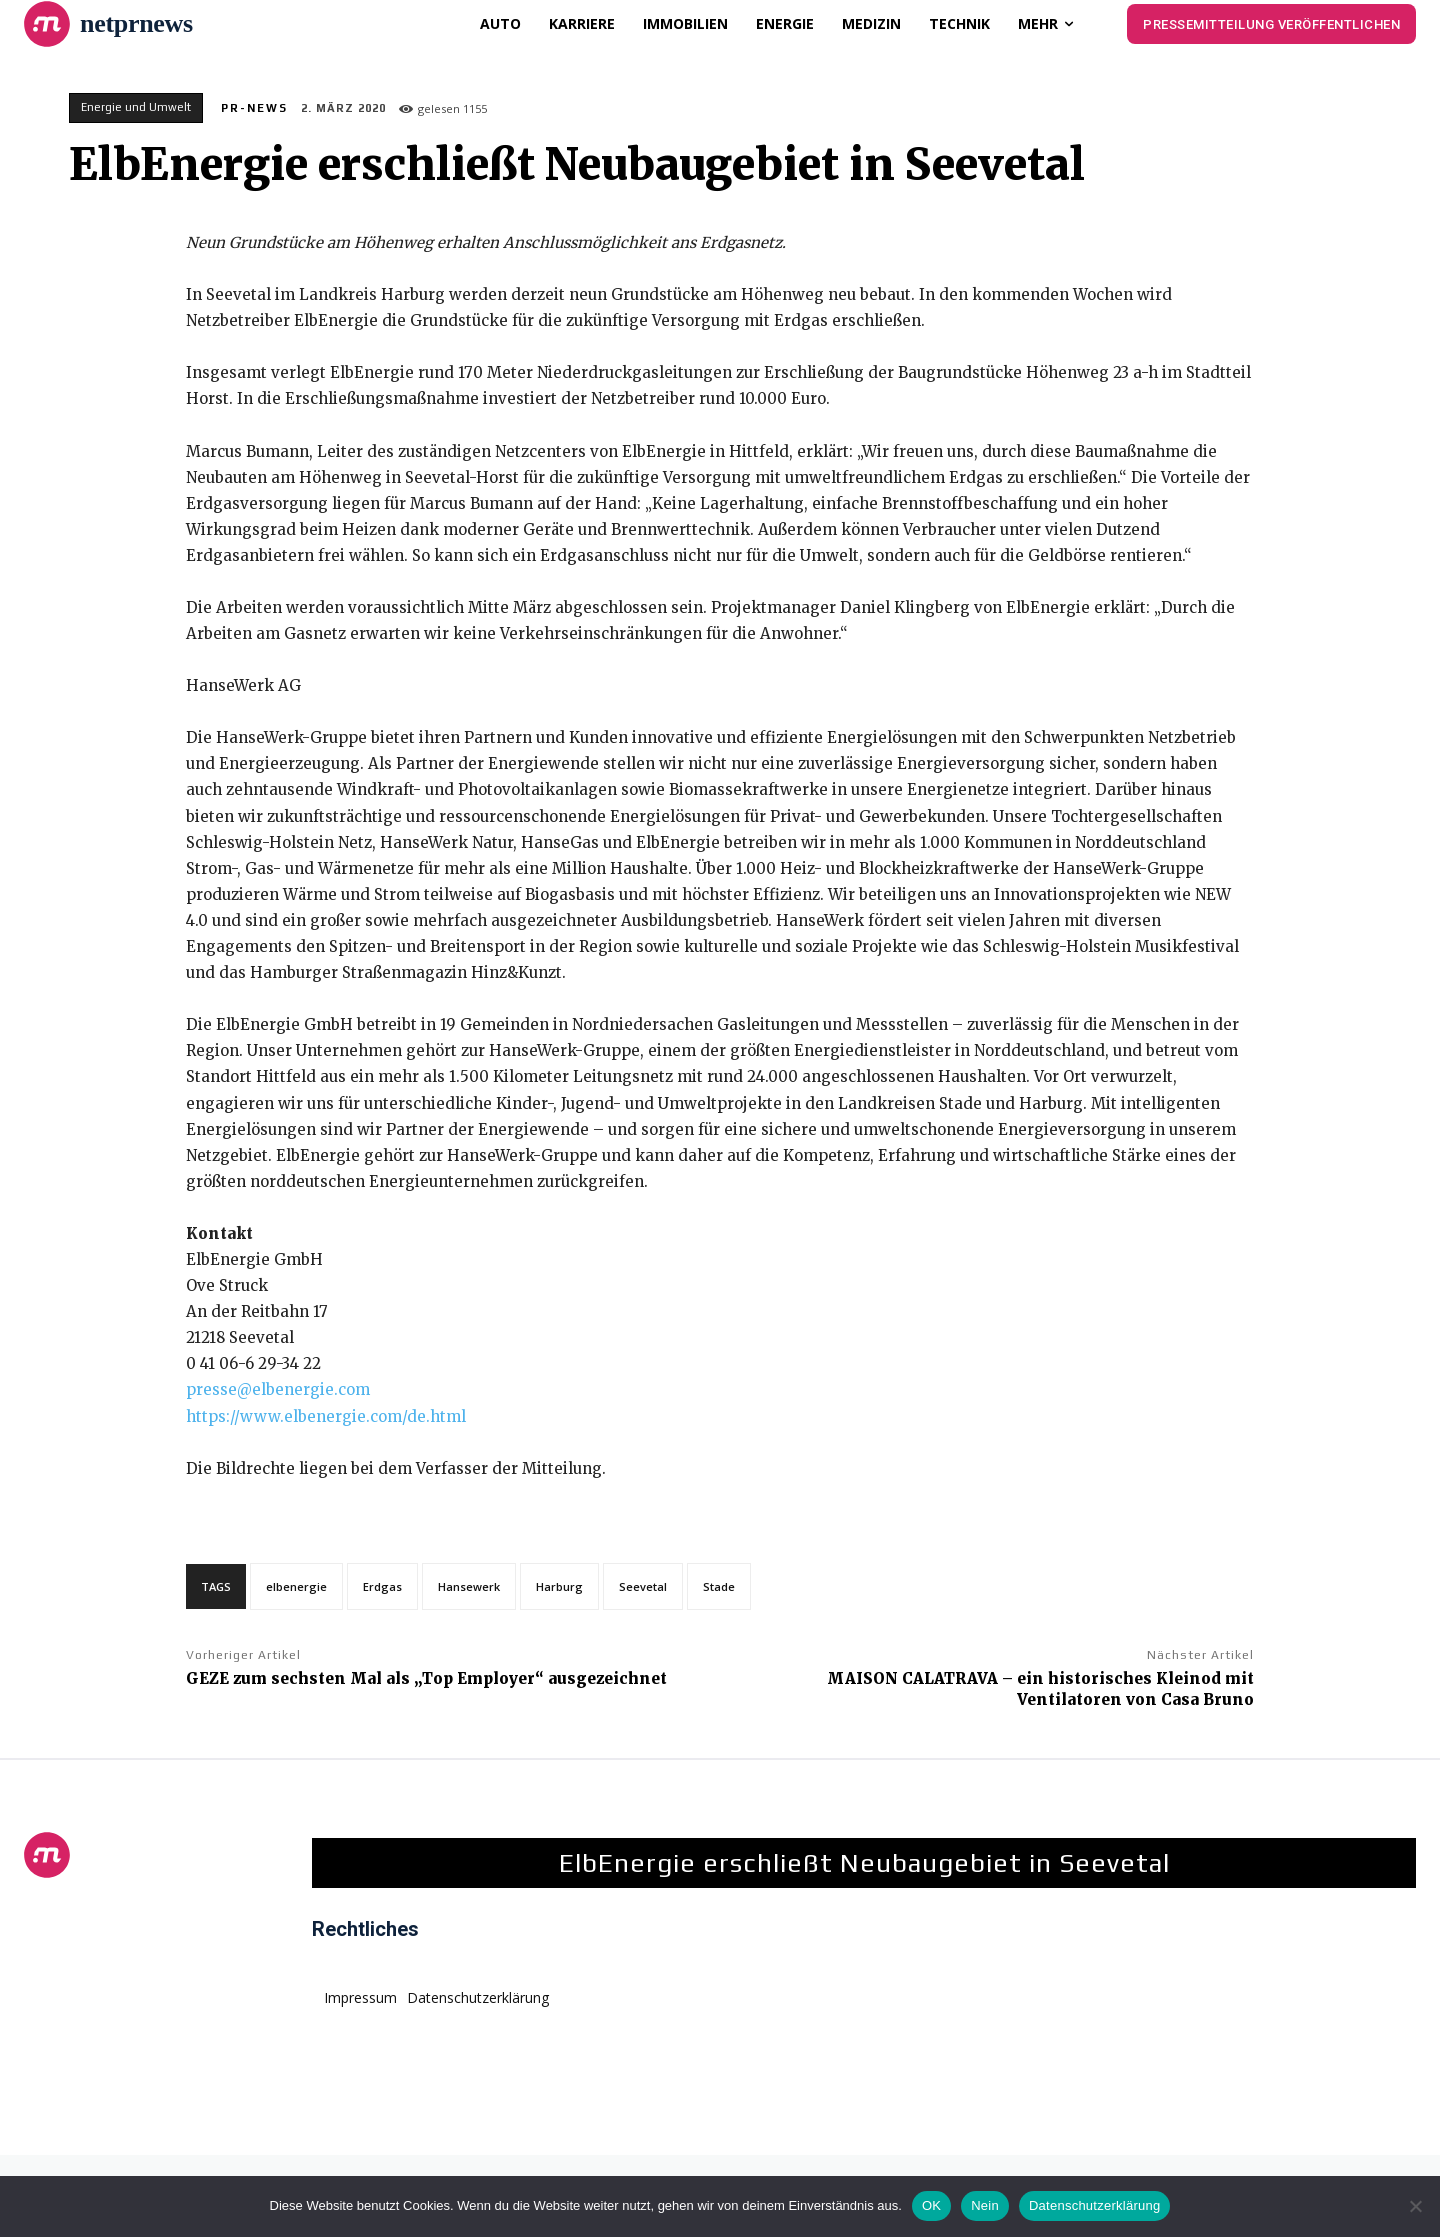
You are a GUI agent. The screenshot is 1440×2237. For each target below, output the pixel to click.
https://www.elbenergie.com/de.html (326, 1416)
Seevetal (643, 1586)
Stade (719, 1586)
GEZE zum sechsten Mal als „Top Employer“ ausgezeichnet (426, 1678)
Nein (985, 2205)
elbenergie (296, 1586)
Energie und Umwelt (136, 108)
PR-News (254, 108)
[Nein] (1415, 2206)
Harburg (559, 1586)
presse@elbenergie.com (278, 1389)
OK (931, 2205)
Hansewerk (469, 1586)
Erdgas (382, 1586)
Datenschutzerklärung (1094, 2205)
